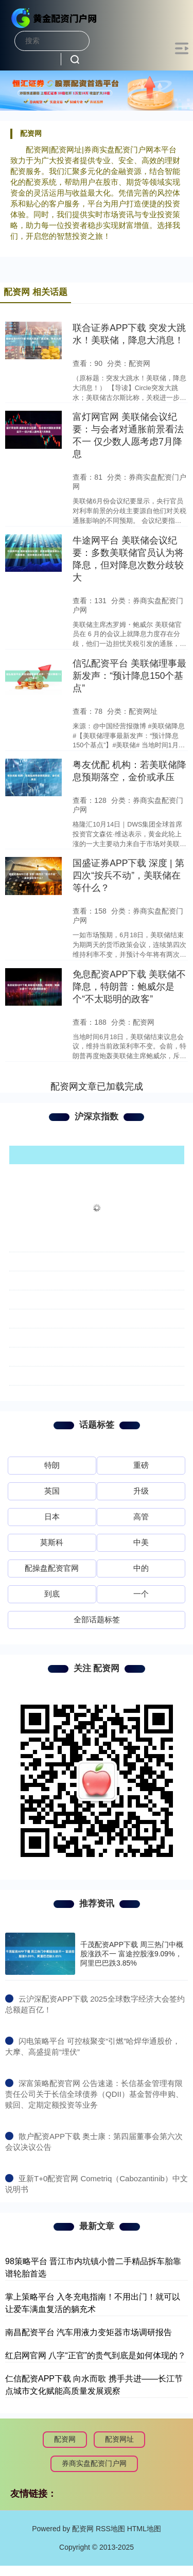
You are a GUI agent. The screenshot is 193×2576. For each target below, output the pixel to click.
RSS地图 (110, 2529)
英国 (52, 1490)
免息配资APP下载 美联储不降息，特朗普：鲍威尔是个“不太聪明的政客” (129, 986)
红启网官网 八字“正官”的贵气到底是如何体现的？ (95, 2355)
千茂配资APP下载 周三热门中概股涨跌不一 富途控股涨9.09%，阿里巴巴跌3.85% (131, 1953)
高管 (141, 1516)
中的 (141, 1568)
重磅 (141, 1465)
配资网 (65, 2439)
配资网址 (119, 2439)
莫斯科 (51, 1542)
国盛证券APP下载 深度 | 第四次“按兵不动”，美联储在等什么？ (128, 875)
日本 (52, 1516)
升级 (141, 1490)
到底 (52, 1593)
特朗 (52, 1465)
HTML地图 (144, 2529)
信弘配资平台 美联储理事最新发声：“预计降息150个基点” (129, 675)
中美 (141, 1542)
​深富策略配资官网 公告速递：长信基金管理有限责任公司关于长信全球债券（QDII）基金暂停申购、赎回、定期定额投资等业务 (94, 2094)
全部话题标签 (97, 1619)
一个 (141, 1593)
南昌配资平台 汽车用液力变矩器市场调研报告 (88, 2332)
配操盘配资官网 (52, 1568)
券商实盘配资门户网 (94, 2463)
